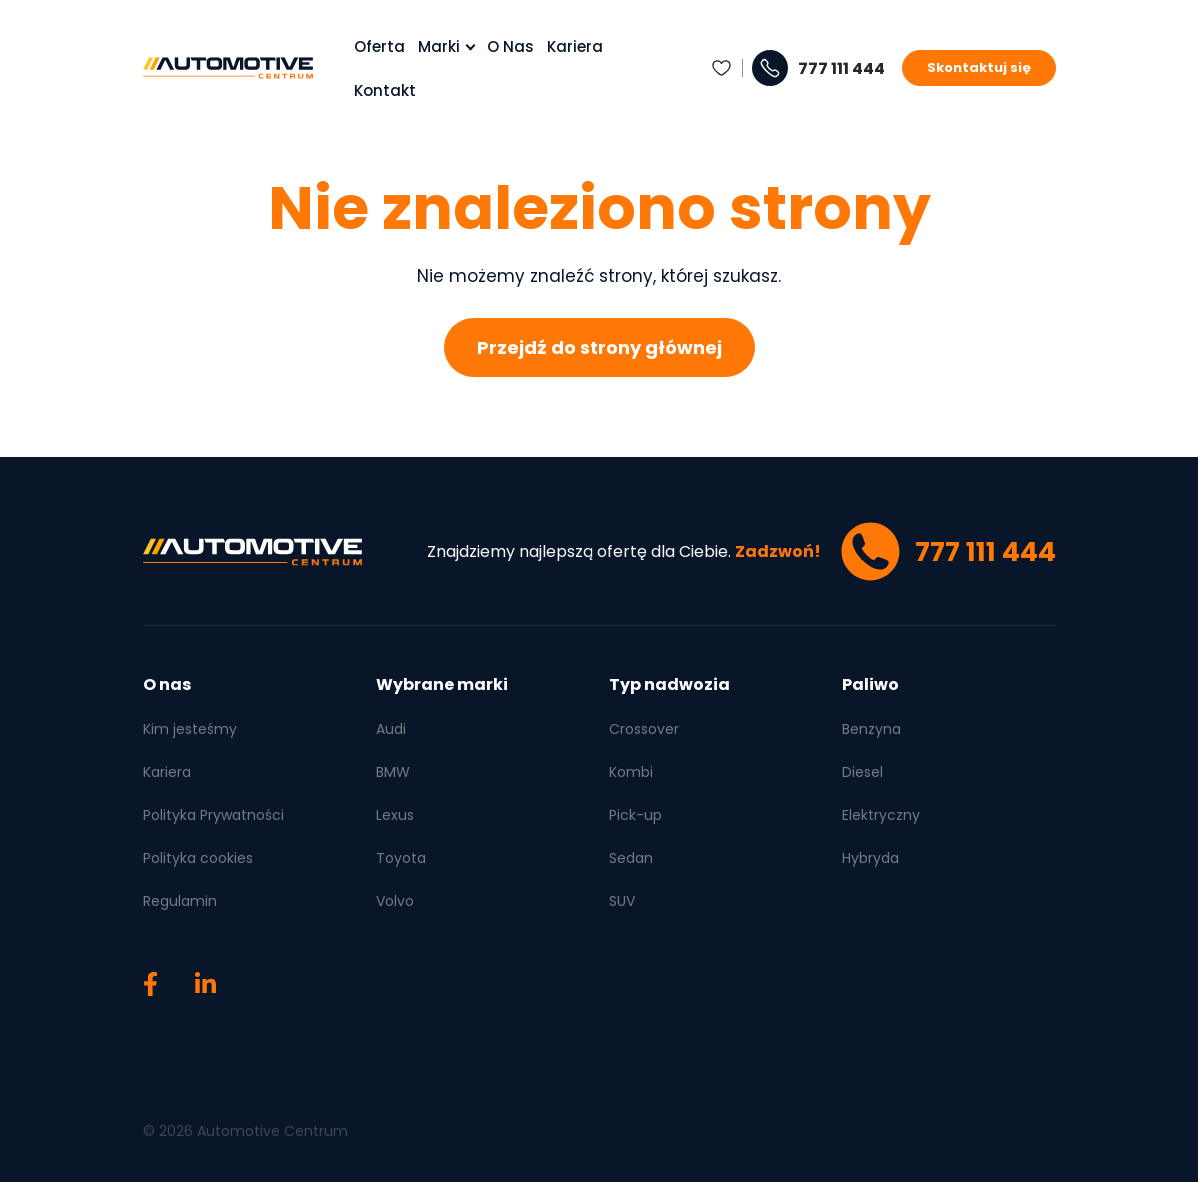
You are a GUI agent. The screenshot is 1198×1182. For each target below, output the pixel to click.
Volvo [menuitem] (395, 901)
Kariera (575, 46)
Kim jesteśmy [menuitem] (190, 729)
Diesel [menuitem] (862, 772)
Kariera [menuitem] (167, 772)
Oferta (379, 46)
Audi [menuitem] (391, 729)
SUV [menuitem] (622, 901)
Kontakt (385, 90)
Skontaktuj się (979, 67)
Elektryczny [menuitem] (881, 815)
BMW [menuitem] (393, 772)
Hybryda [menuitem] (870, 858)
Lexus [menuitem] (395, 815)
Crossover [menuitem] (644, 729)
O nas (510, 46)
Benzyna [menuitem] (871, 729)
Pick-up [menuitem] (635, 815)
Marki (439, 46)
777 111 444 (841, 69)
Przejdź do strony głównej (599, 347)
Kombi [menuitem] (631, 772)
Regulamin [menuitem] (180, 901)
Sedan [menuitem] (631, 858)
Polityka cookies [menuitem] (198, 858)
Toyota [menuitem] (401, 858)
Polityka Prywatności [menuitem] (213, 815)
